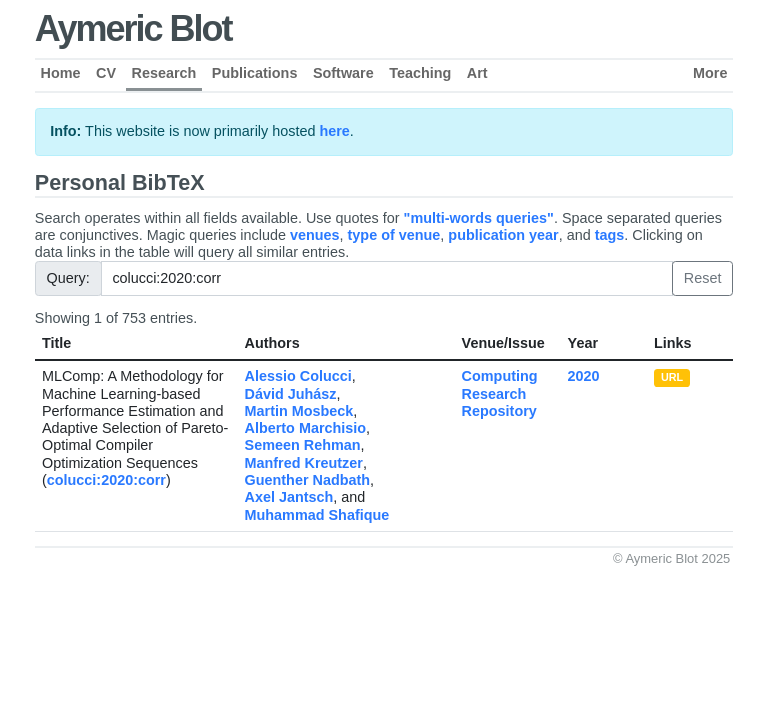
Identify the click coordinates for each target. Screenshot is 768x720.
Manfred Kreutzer (304, 463)
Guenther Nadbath (308, 480)
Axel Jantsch (289, 497)
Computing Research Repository (500, 393)
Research (164, 73)
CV (106, 73)
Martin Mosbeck (299, 411)
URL (672, 377)
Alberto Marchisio (306, 428)
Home (61, 73)
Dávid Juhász (291, 394)
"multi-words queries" (479, 218)
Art (477, 73)
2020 (584, 376)
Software (343, 73)
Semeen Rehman (303, 445)
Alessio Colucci (298, 376)
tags (610, 235)
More (710, 73)
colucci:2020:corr (106, 480)
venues (315, 235)
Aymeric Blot (133, 28)
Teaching (420, 73)
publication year (503, 235)
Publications (255, 73)
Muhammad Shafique (317, 515)
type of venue (394, 235)
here (334, 131)
